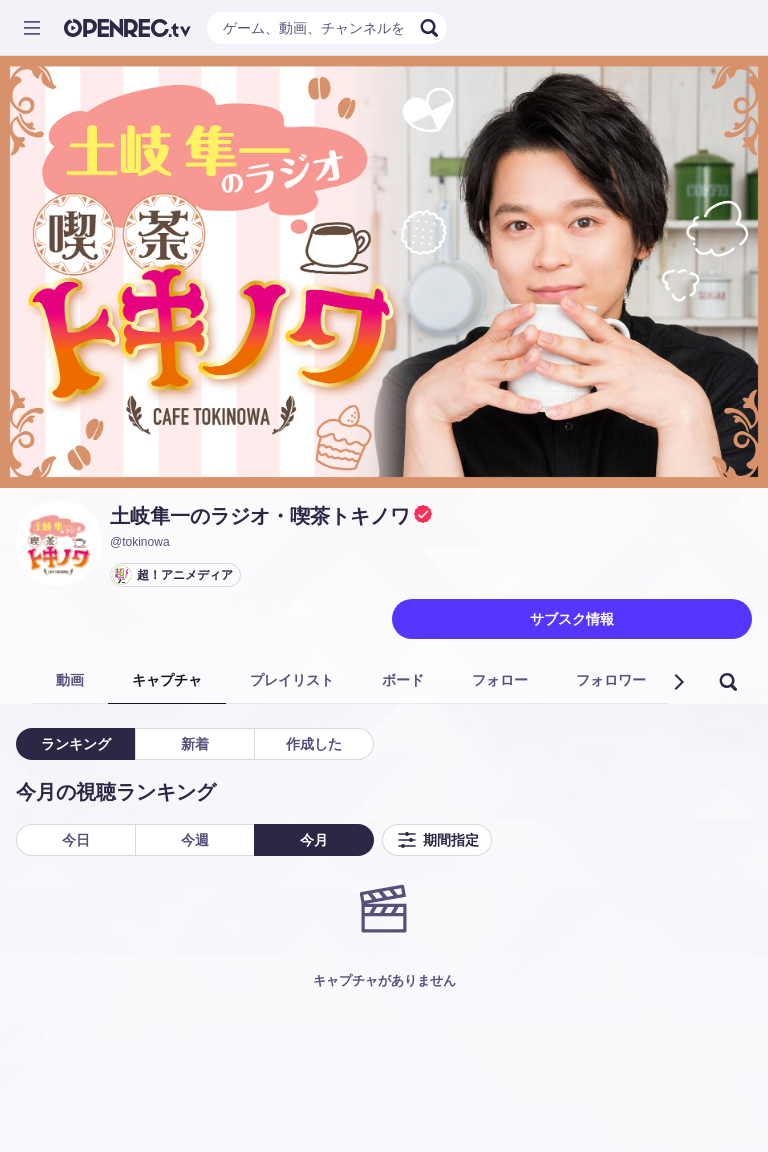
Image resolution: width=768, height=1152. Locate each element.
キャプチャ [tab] (167, 680)
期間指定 (437, 840)
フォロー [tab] (500, 680)
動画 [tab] (70, 680)
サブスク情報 (572, 619)
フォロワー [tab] (611, 680)
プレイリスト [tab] (292, 680)
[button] (678, 682)
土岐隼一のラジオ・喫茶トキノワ (260, 516)
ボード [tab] (403, 680)
